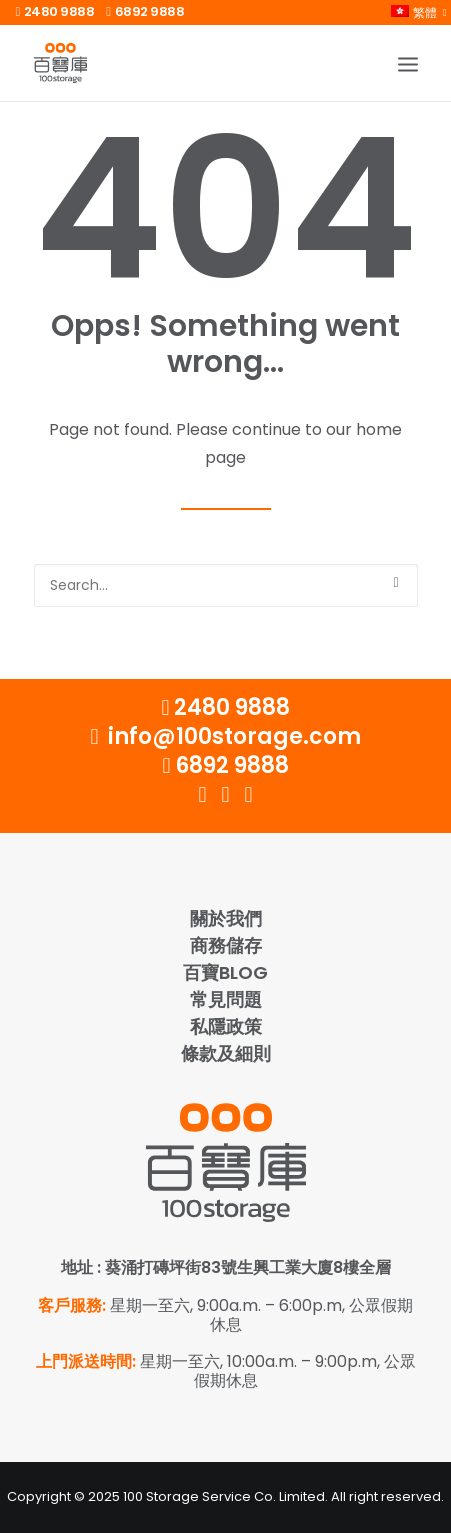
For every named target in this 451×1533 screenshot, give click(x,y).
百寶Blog (225, 972)
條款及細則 (226, 1053)
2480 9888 (55, 11)
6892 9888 (145, 11)
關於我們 (226, 918)
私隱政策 (226, 1026)
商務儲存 (226, 945)
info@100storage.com (225, 736)
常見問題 (226, 999)
